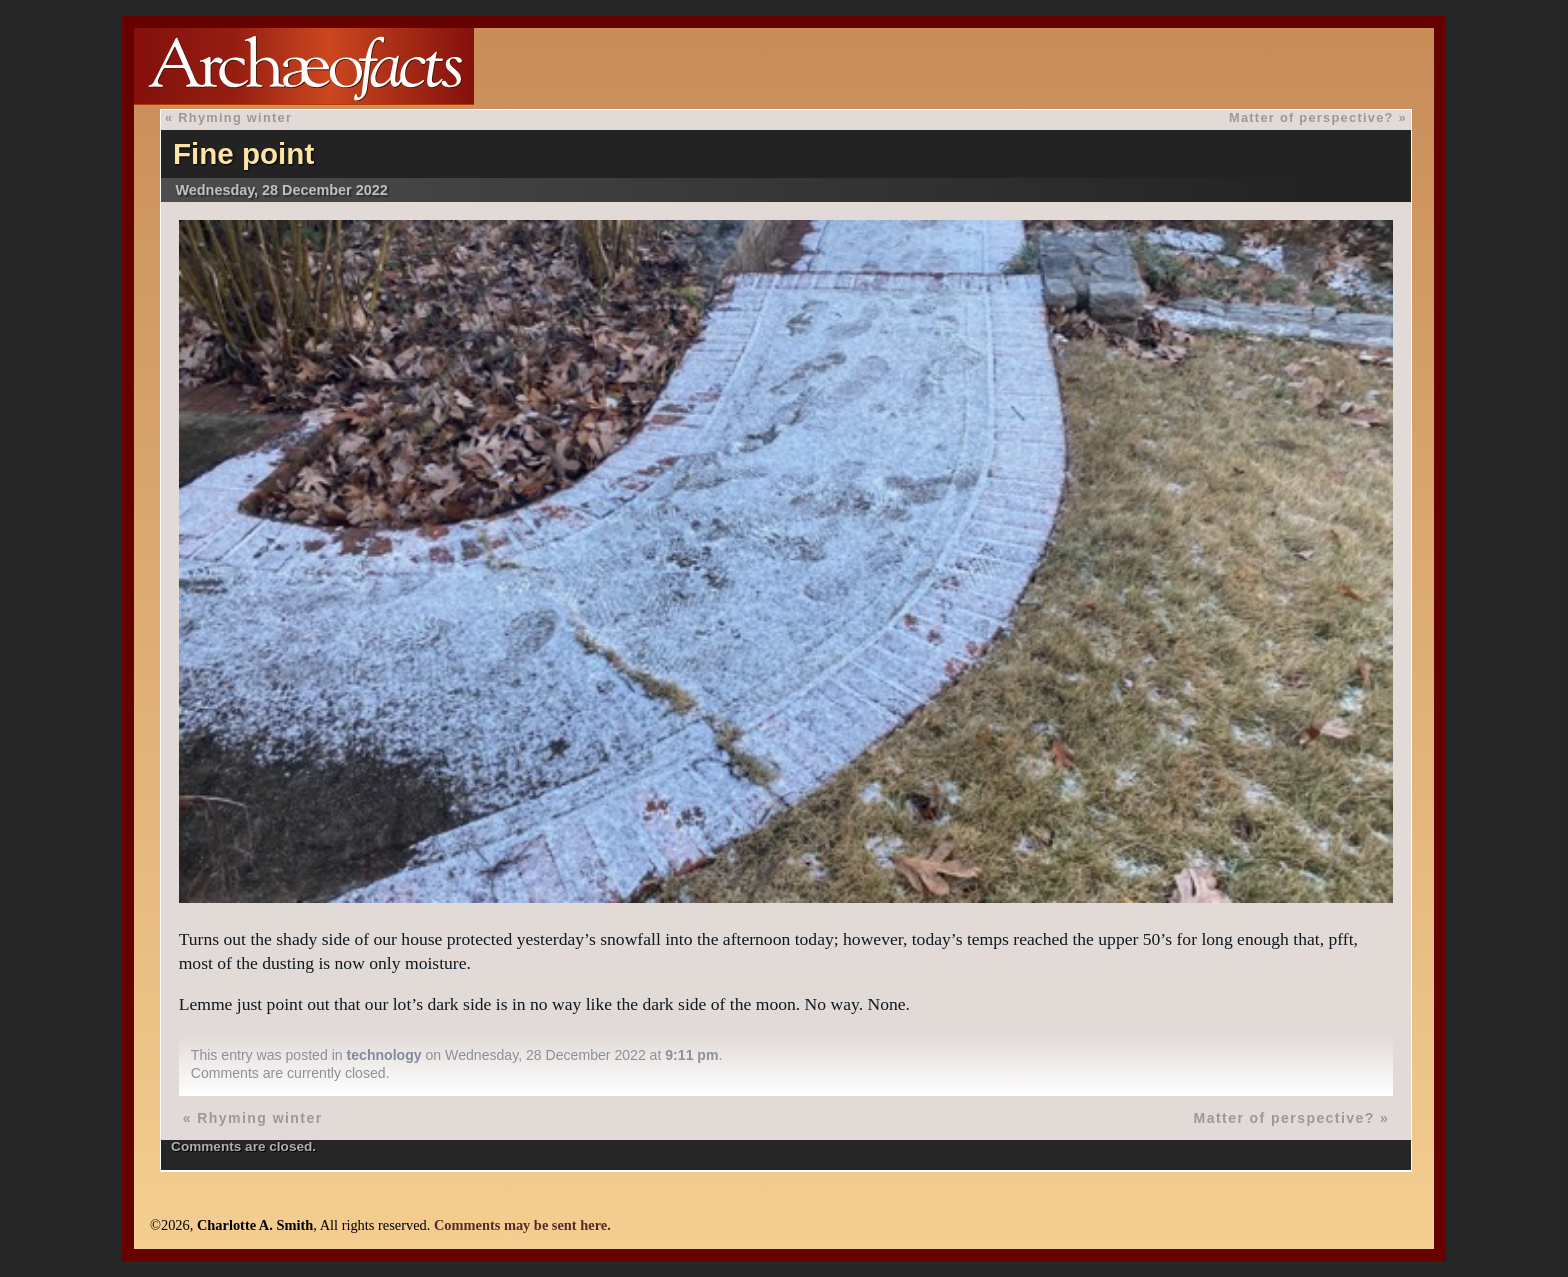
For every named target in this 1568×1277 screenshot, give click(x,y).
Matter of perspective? (1311, 117)
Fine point (243, 153)
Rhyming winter (235, 117)
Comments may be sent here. (522, 1225)
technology (384, 1055)
